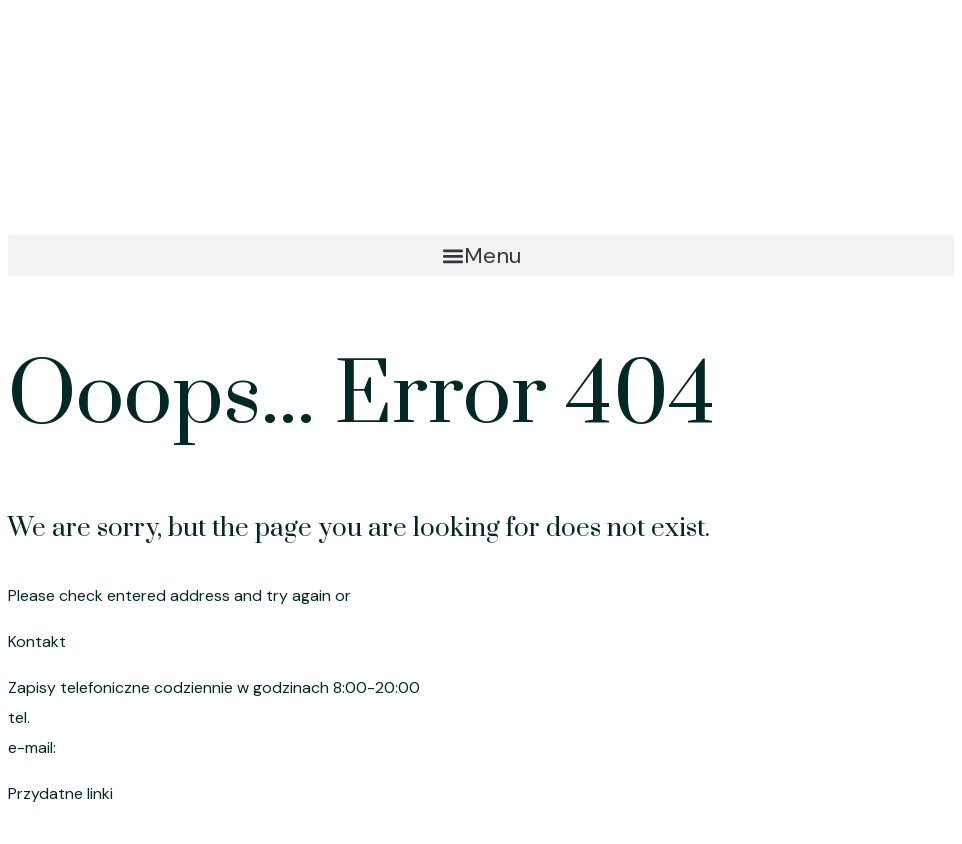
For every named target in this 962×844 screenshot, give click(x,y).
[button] (481, 255)
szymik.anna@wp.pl (134, 747)
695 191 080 (80, 717)
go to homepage (418, 595)
